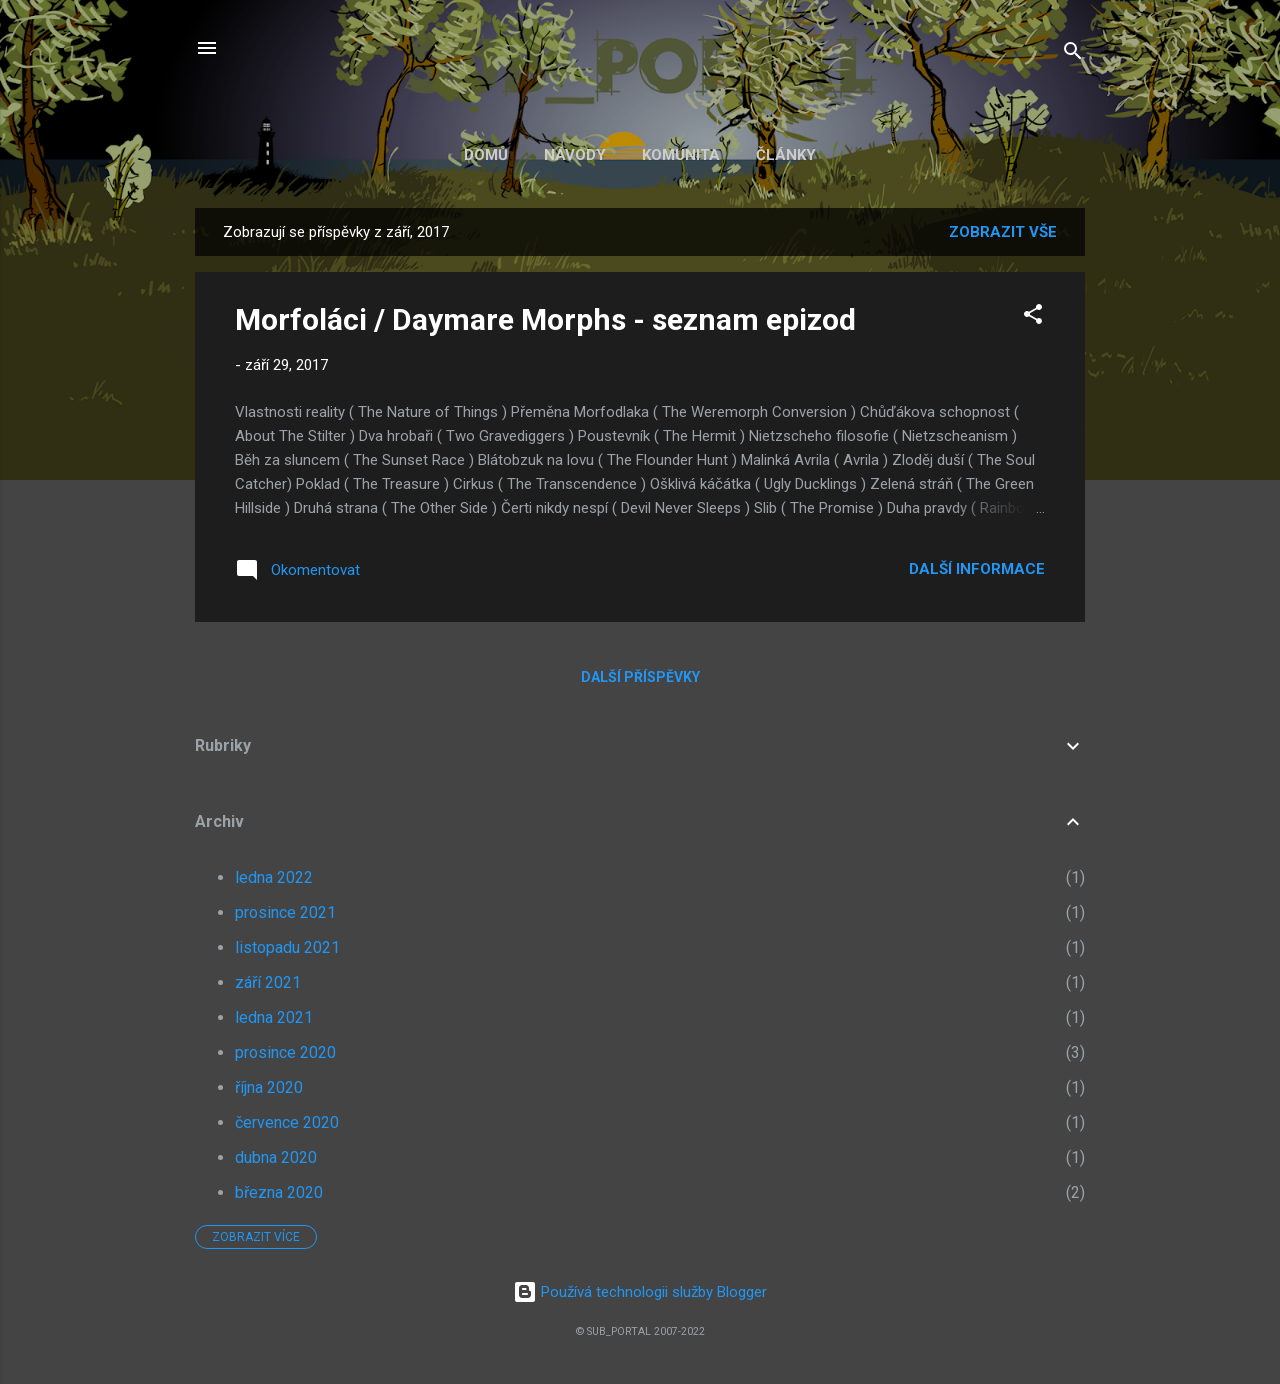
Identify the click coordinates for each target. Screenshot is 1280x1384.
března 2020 (279, 1192)
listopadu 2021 (287, 947)
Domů (486, 155)
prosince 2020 (285, 1052)
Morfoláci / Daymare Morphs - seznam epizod (545, 319)
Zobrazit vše (1003, 232)
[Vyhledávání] (1073, 54)
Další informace (977, 569)
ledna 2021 (274, 1017)
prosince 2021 (285, 912)
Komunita (681, 155)
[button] (1033, 317)
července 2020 (287, 1122)
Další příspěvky (640, 677)
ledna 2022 (274, 877)
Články (786, 155)
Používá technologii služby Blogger (640, 1292)
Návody (575, 155)
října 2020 (269, 1087)
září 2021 (268, 982)
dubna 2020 (276, 1157)
